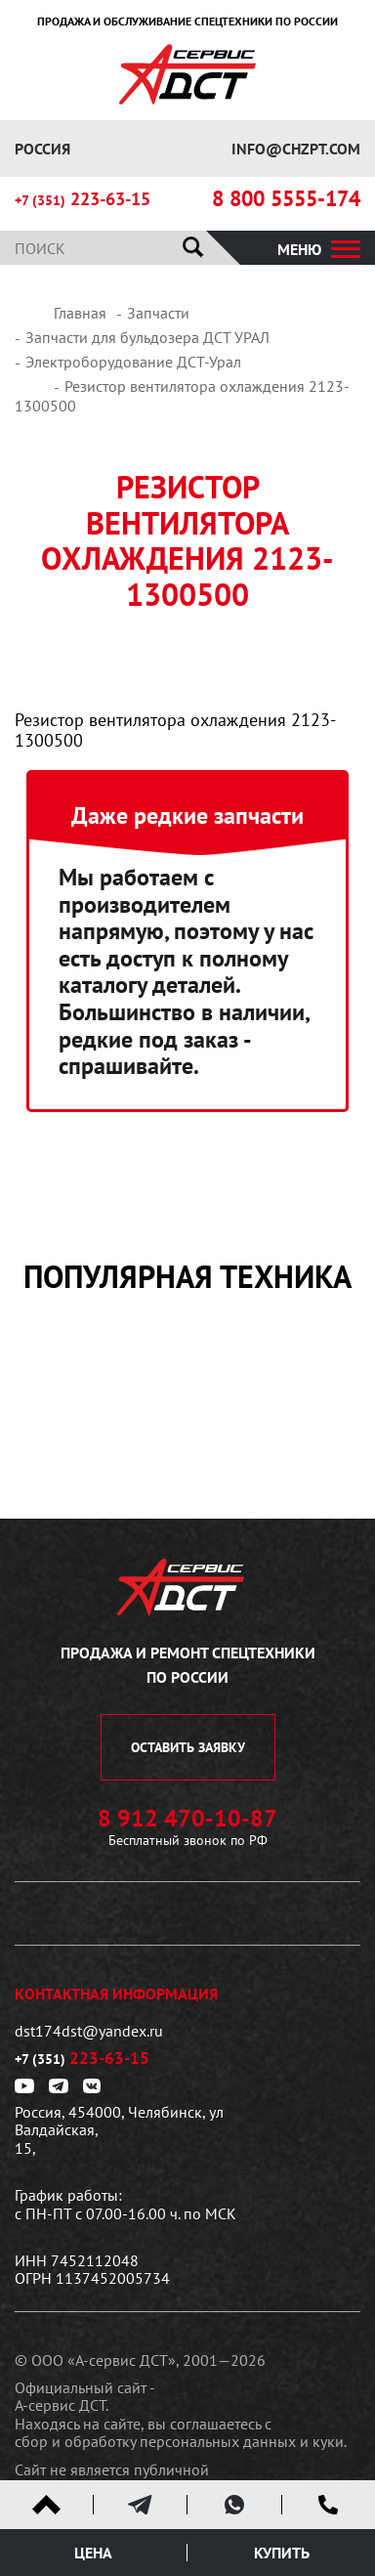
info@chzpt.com (295, 148)
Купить (282, 2552)
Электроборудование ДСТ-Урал (133, 361)
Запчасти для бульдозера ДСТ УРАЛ (147, 337)
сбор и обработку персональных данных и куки (179, 2441)
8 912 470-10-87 (187, 1818)
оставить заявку (188, 1747)
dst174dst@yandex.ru (89, 2030)
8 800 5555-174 (286, 199)
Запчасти (158, 312)
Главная (80, 312)
